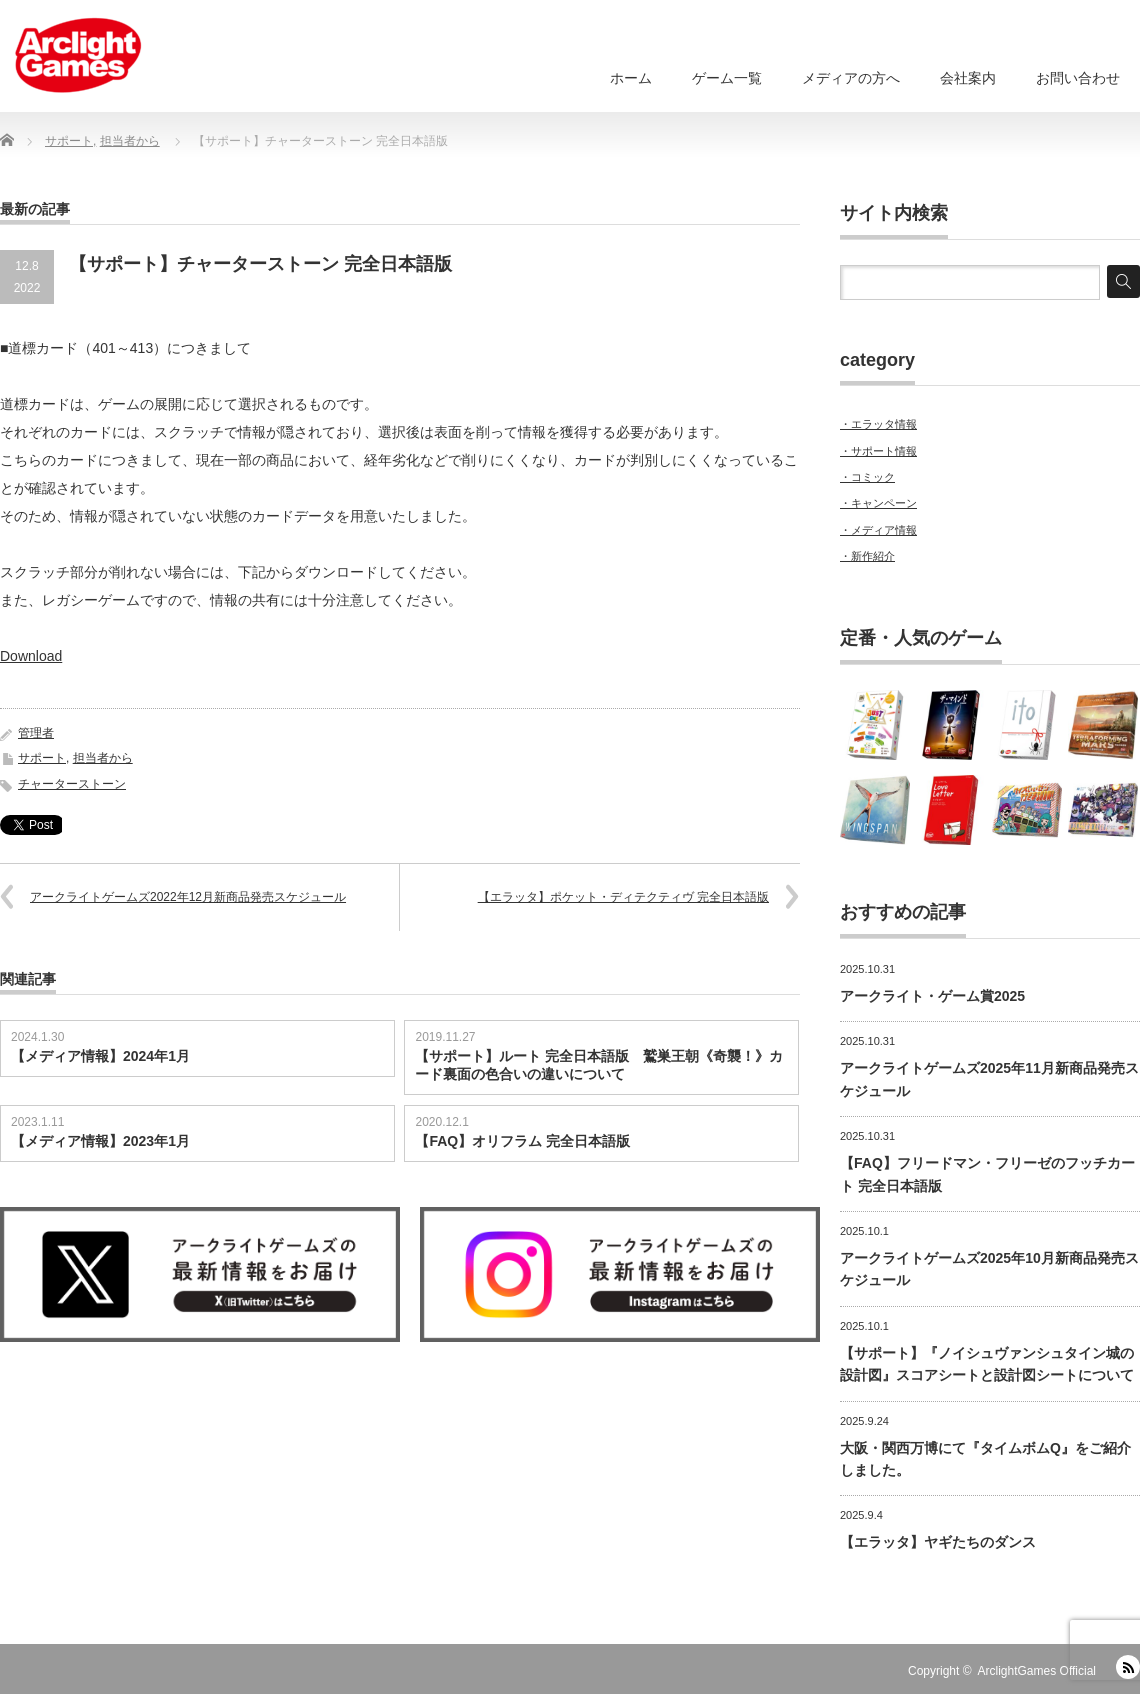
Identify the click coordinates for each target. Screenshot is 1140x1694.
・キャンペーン (878, 503)
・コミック (867, 477)
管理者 (36, 733)
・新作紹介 (867, 556)
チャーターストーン (72, 784)
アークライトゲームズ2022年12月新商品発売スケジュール (188, 897)
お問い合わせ (1078, 78)
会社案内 (968, 78)
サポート (42, 758)
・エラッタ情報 (878, 424)
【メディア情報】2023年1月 (100, 1141)
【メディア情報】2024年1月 (100, 1056)
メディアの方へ (851, 78)
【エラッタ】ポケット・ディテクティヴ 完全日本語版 (623, 897)
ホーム (631, 78)
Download (31, 656)
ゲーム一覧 (727, 78)
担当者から (103, 758)
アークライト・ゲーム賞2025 (932, 996)
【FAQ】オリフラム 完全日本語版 (522, 1141)
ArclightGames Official (1037, 1671)
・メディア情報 (878, 530)
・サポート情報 (878, 451)
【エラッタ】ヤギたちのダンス (938, 1542)
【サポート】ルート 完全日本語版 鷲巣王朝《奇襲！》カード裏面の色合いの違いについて (599, 1065)
